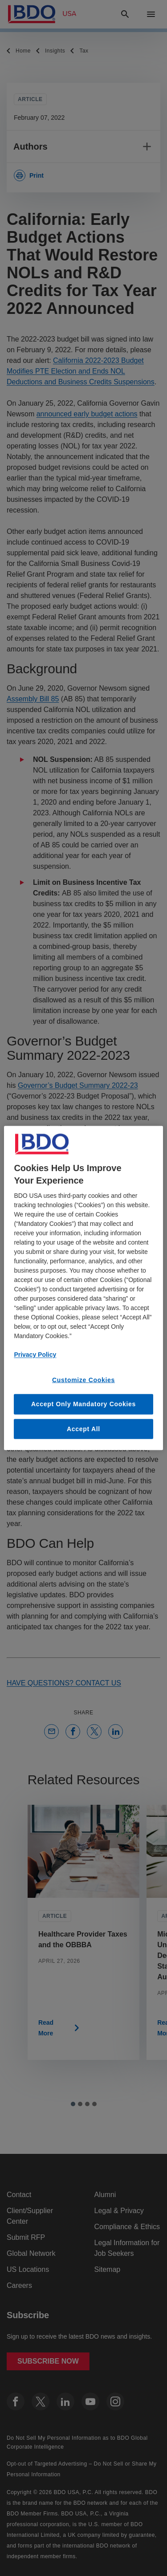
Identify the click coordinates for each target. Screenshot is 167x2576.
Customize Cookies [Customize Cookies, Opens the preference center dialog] (83, 1379)
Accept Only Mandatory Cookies (83, 1404)
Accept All (83, 1428)
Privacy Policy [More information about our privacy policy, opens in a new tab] (35, 1354)
